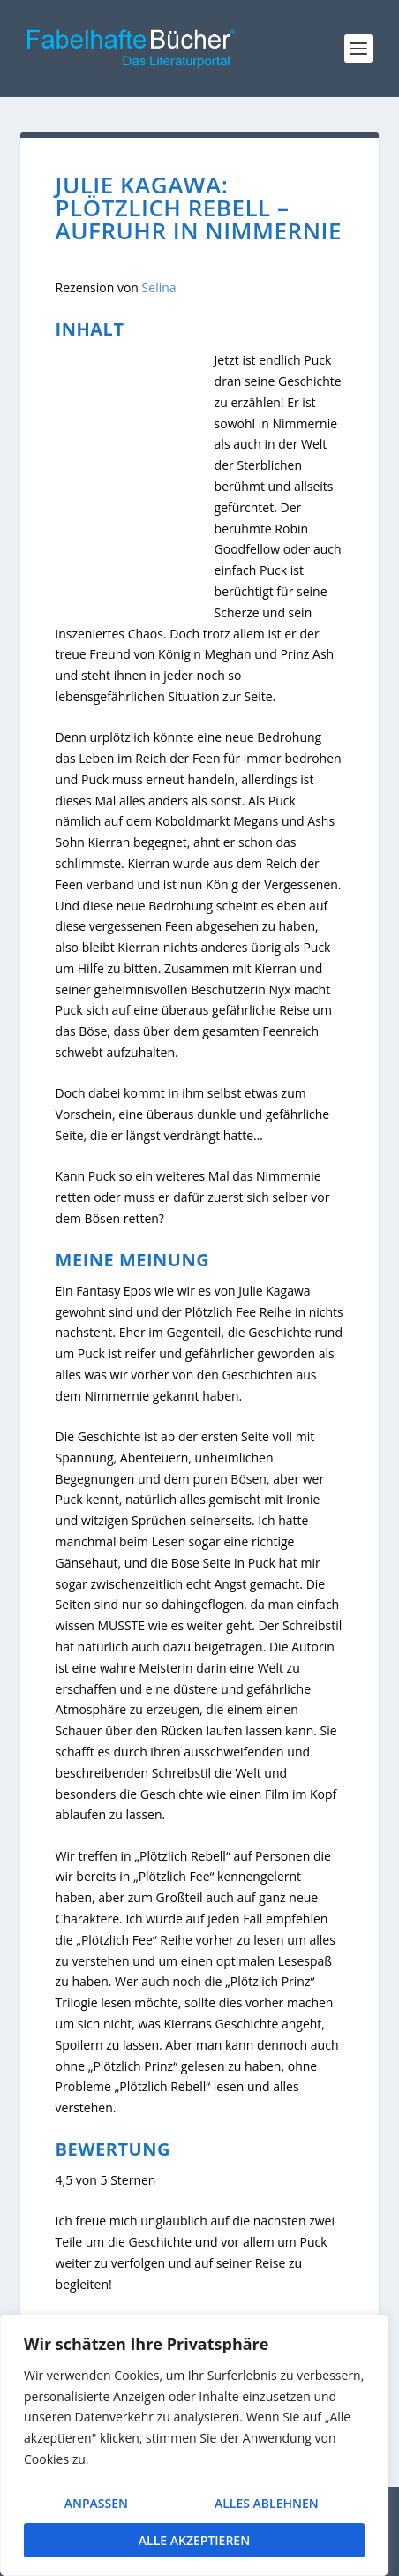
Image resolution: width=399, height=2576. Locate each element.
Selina (159, 287)
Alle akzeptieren (194, 2540)
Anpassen (95, 2505)
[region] (194, 2447)
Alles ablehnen (266, 2505)
